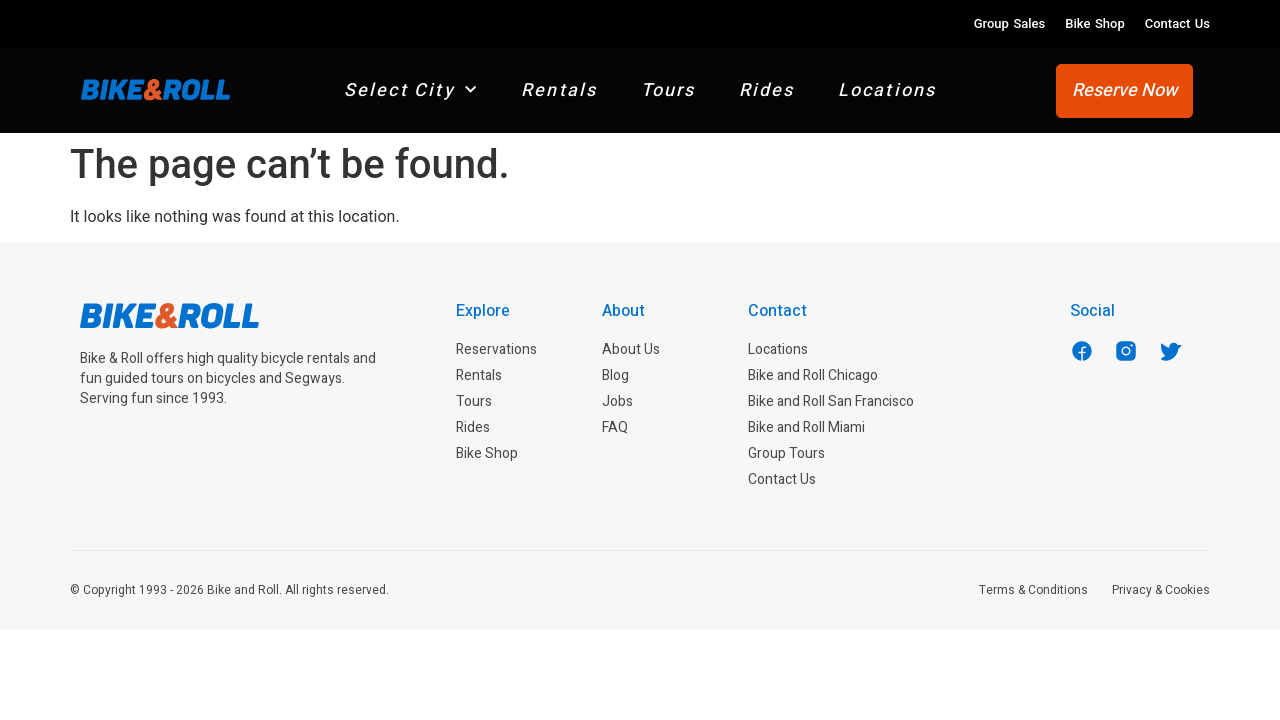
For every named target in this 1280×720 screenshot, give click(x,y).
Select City (411, 90)
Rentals (559, 90)
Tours (668, 90)
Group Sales (1010, 23)
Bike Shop (1094, 23)
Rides (767, 90)
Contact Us (1177, 23)
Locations (887, 90)
